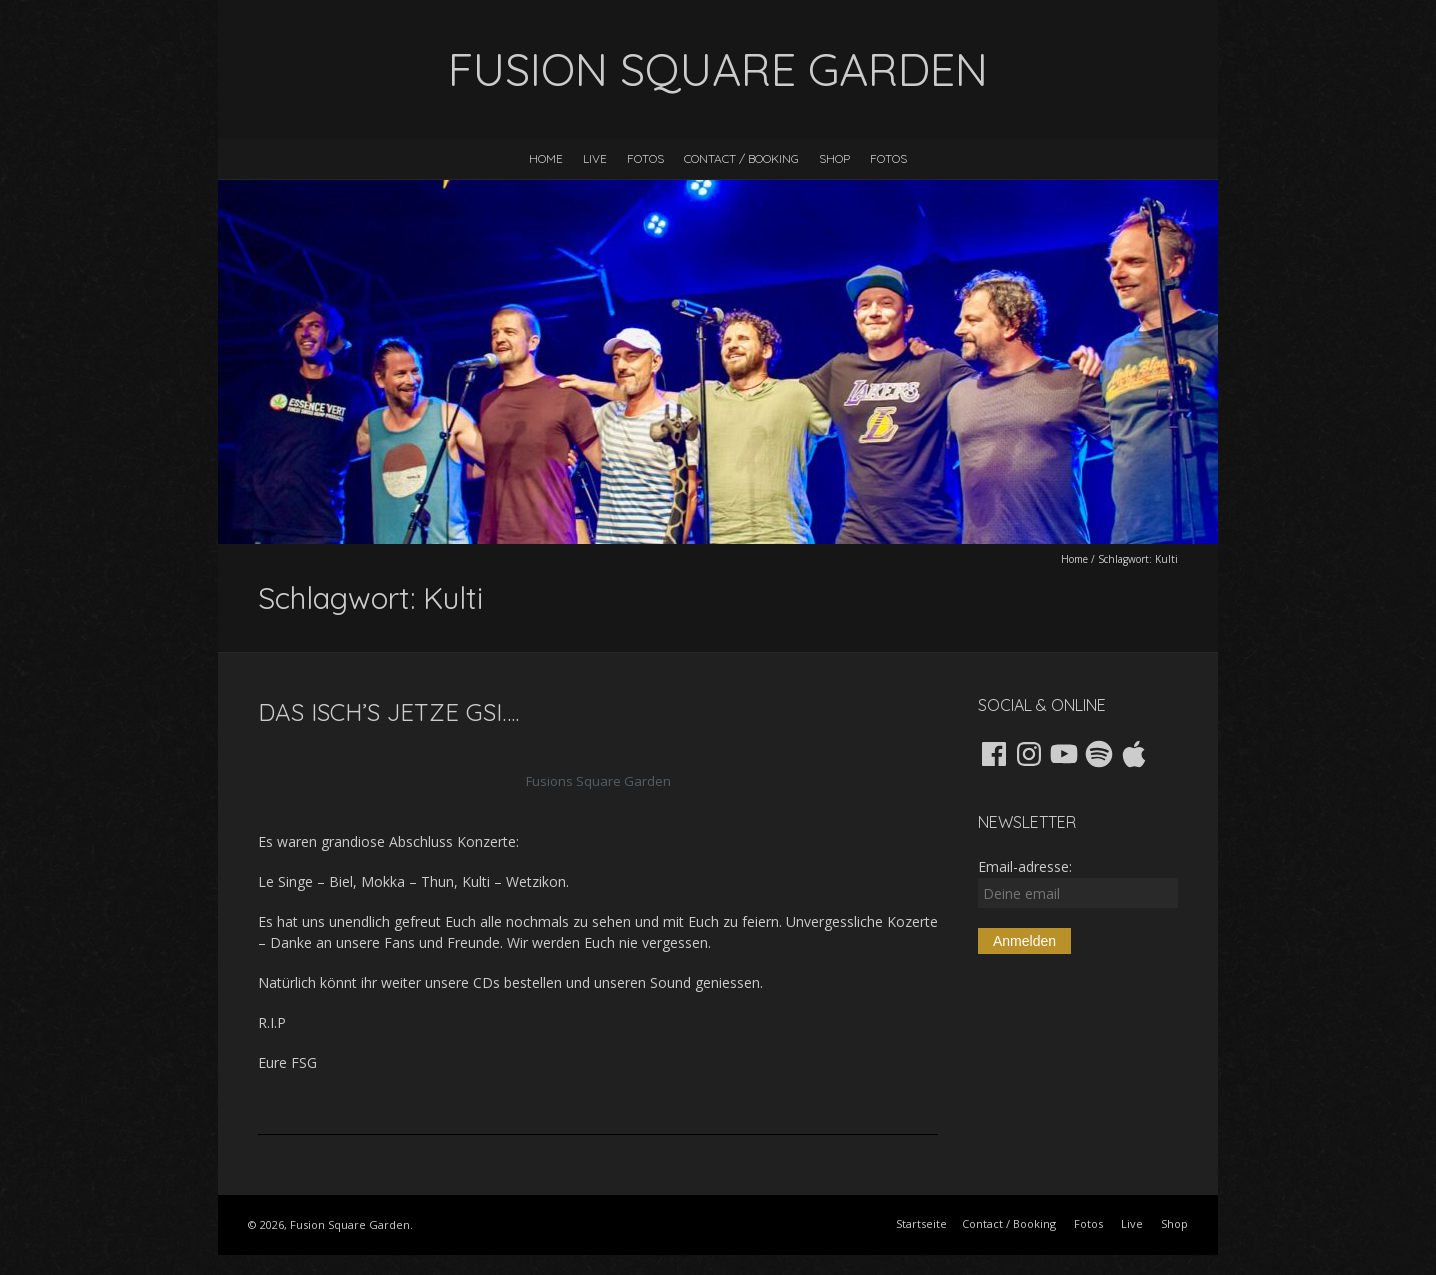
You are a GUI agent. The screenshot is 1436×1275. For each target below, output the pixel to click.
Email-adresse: (1078, 882)
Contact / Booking (741, 158)
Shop (834, 158)
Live (595, 158)
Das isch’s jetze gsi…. (388, 712)
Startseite (921, 1223)
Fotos (645, 158)
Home (546, 158)
